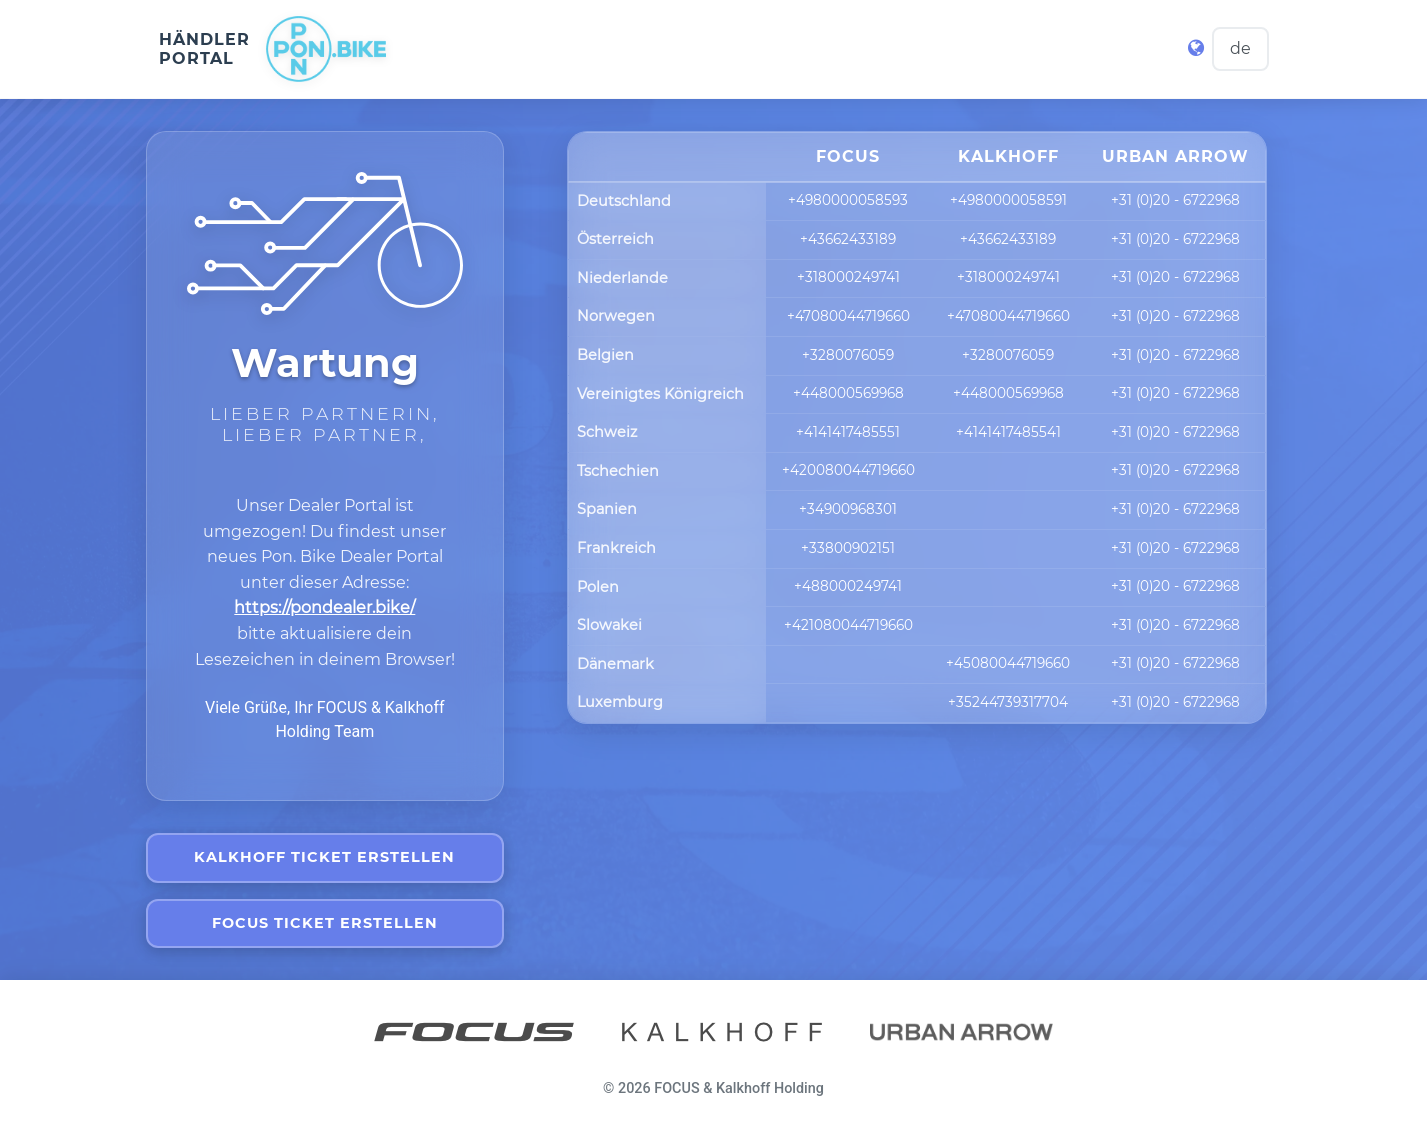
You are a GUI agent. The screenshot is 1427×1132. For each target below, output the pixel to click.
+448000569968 (848, 394)
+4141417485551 (848, 432)
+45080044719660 (1008, 664)
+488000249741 (848, 587)
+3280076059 (848, 355)
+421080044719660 (848, 625)
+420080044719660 (848, 471)
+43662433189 (848, 239)
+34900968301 (848, 509)
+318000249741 (848, 278)
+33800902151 (848, 548)
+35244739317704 (1008, 702)
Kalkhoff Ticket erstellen (324, 857)
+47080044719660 (848, 316)
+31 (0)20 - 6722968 (1175, 201)
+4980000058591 (1008, 201)
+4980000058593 (848, 201)
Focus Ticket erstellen (325, 923)
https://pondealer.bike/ (324, 607)
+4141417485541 (1008, 432)
